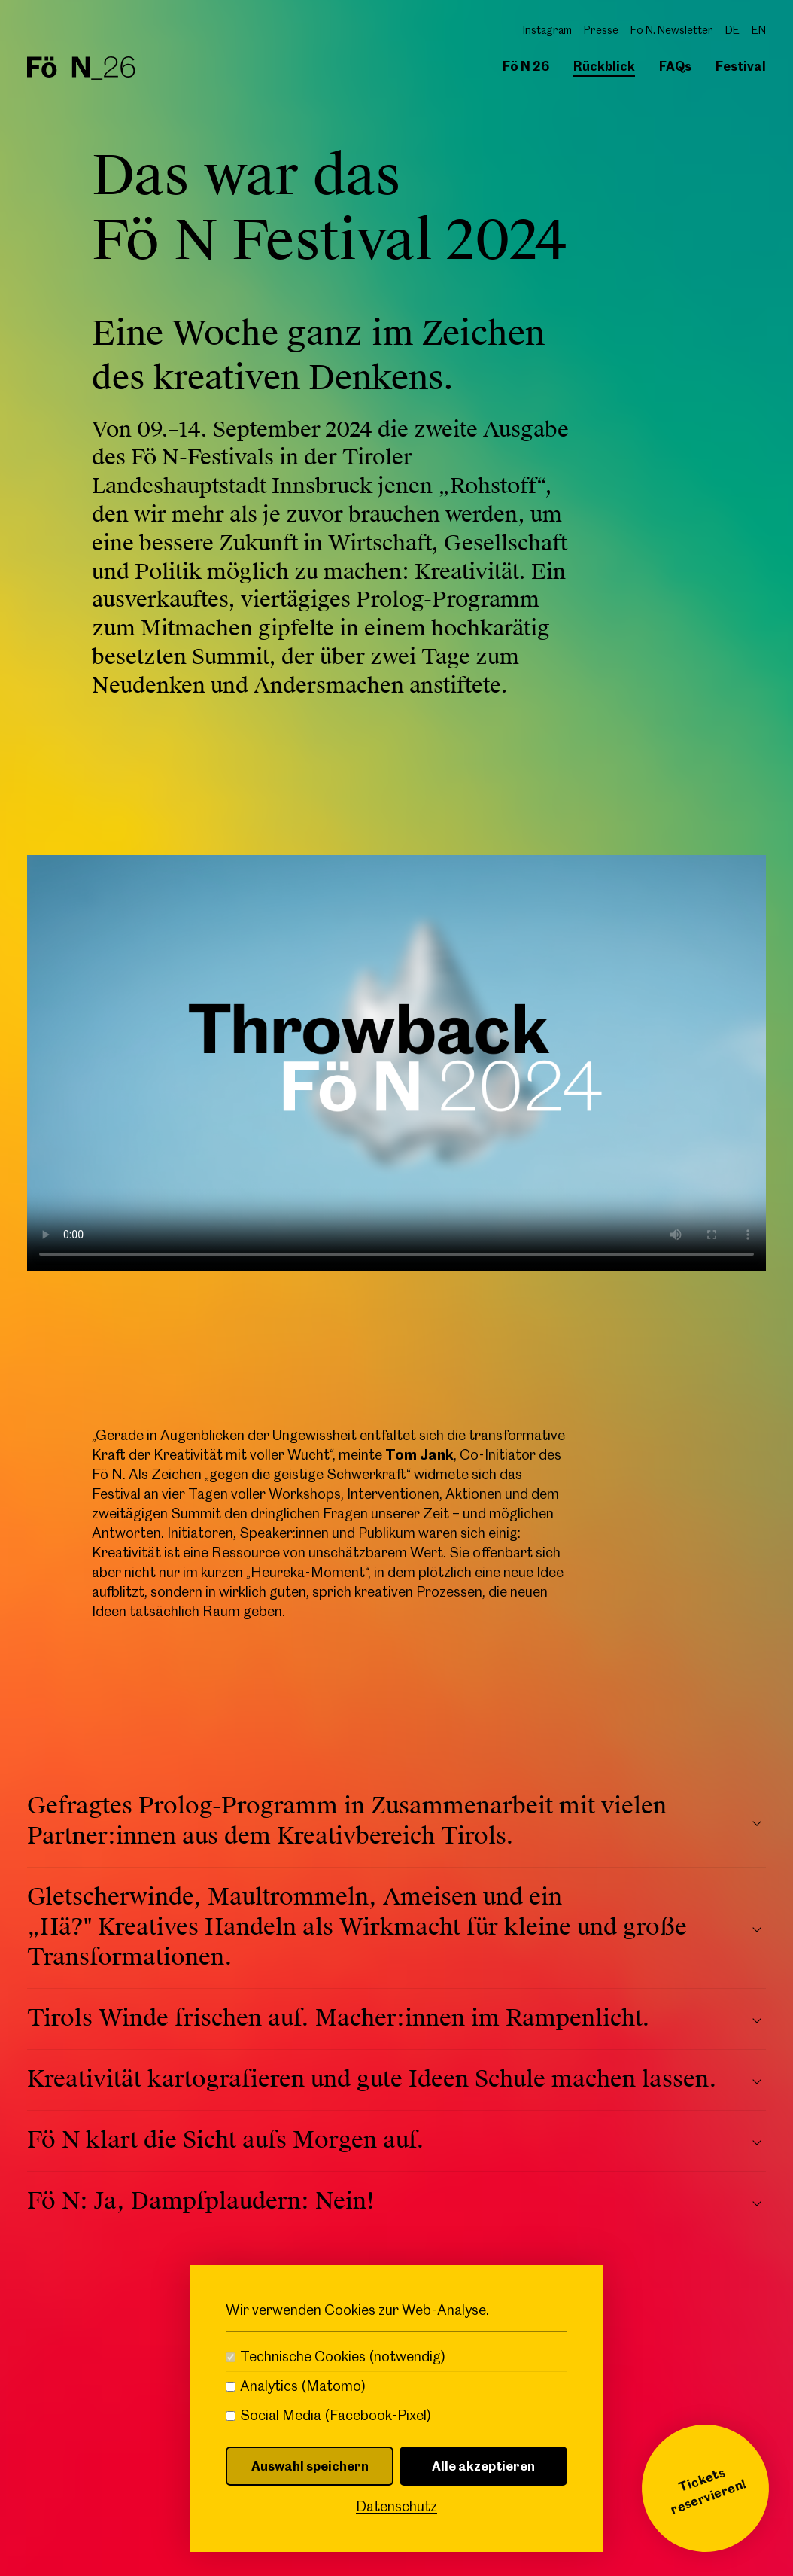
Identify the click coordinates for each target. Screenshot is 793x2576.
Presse (601, 30)
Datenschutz (396, 2506)
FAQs (675, 66)
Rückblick (604, 66)
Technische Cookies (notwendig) (342, 2357)
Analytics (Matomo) (303, 2386)
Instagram (547, 30)
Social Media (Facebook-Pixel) (335, 2415)
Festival (741, 66)
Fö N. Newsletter (671, 30)
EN (759, 30)
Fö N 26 (526, 66)
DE (732, 30)
